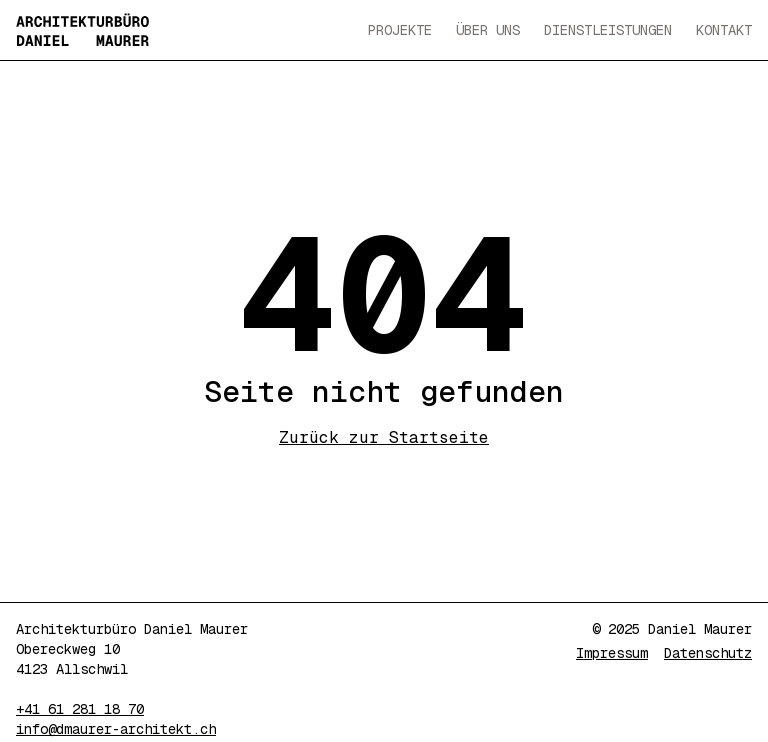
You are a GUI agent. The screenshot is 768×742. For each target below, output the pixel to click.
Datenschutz (708, 653)
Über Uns (488, 30)
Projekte (400, 30)
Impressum (612, 653)
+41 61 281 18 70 (80, 709)
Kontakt (724, 30)
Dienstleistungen (608, 30)
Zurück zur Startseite (384, 437)
